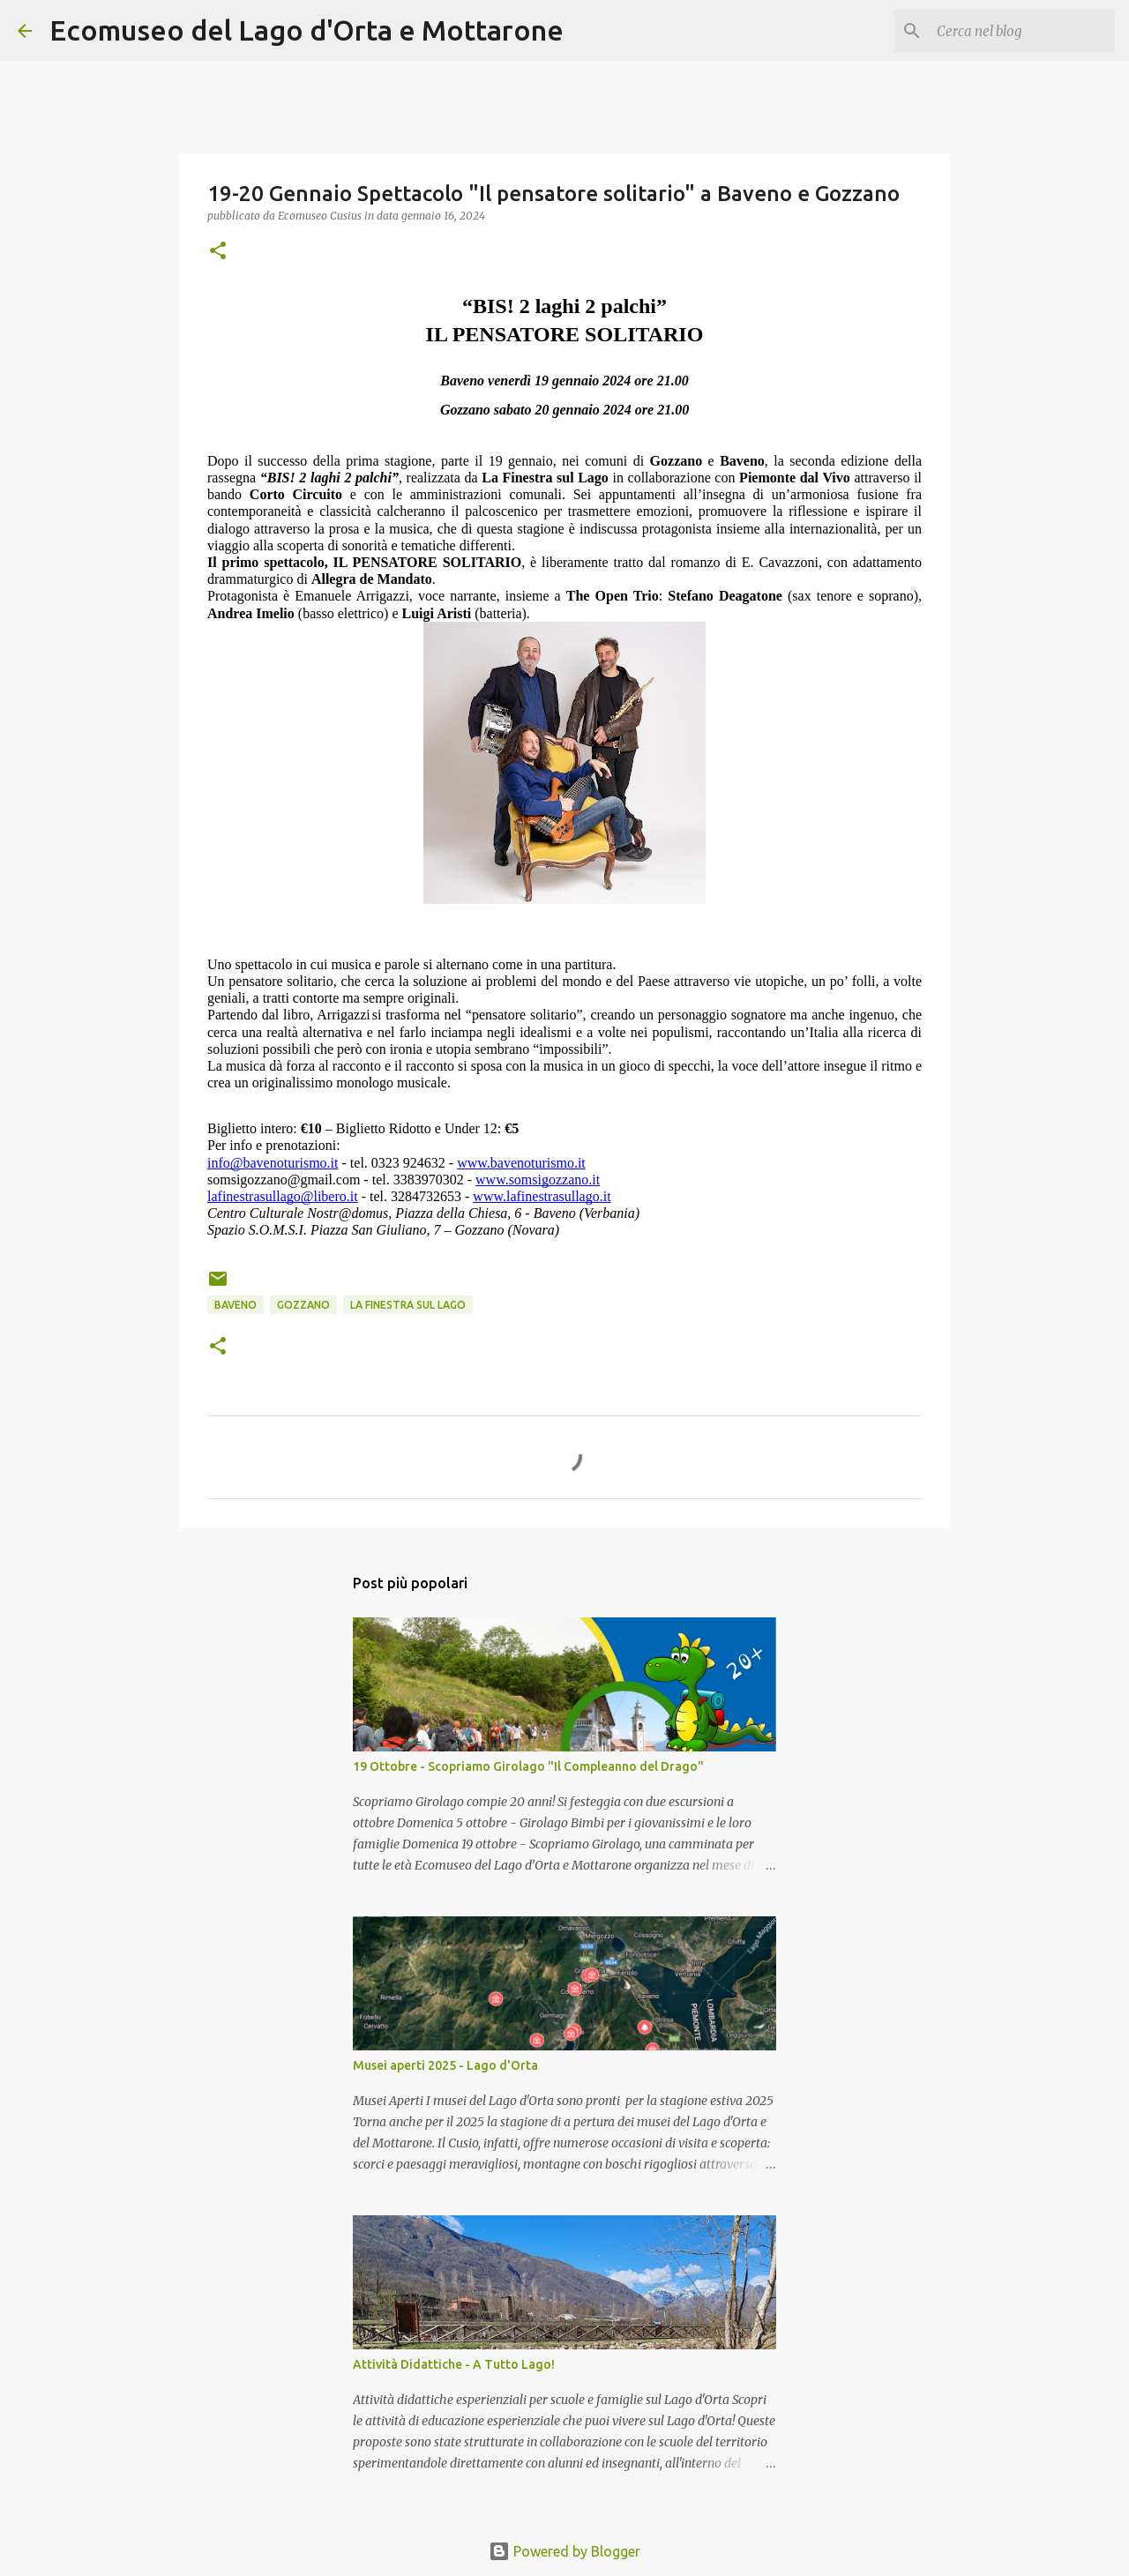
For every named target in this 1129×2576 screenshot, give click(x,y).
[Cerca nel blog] (1022, 31)
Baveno (235, 1304)
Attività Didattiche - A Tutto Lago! (454, 2364)
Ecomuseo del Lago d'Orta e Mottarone (306, 30)
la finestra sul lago (408, 1304)
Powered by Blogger (564, 2551)
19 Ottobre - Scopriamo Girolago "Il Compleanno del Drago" (528, 1766)
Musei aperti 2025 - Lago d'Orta (445, 2065)
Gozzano (303, 1304)
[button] (217, 252)
